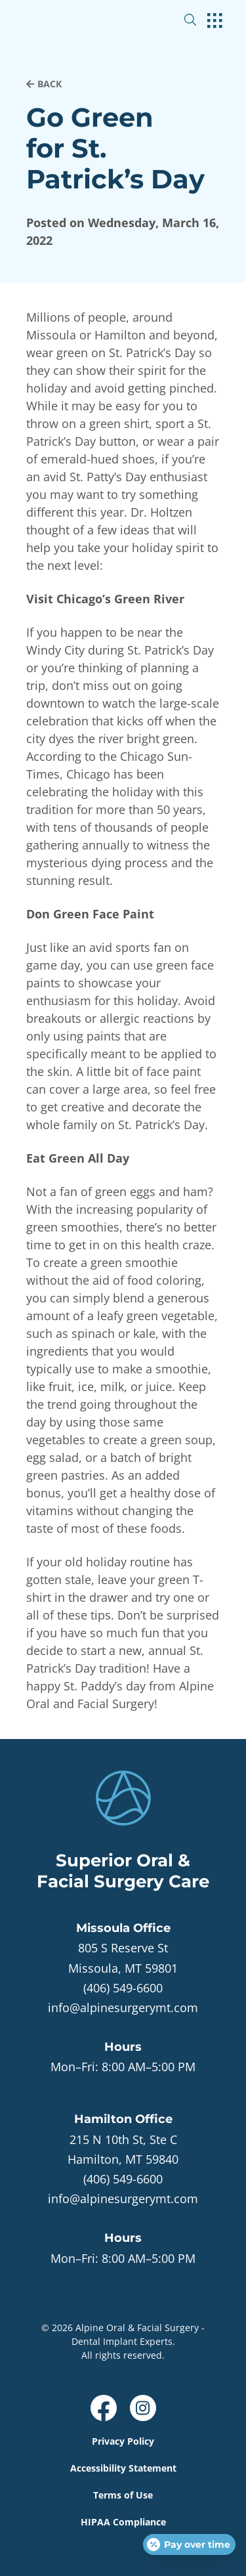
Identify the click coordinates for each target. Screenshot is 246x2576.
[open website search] (200, 20)
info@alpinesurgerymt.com (123, 2007)
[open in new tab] (123, 1957)
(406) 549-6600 (123, 1988)
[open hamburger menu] (214, 22)
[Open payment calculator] (189, 2544)
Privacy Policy (123, 2441)
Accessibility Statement (123, 2468)
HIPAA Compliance (123, 2522)
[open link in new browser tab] (104, 2408)
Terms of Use (123, 2495)
